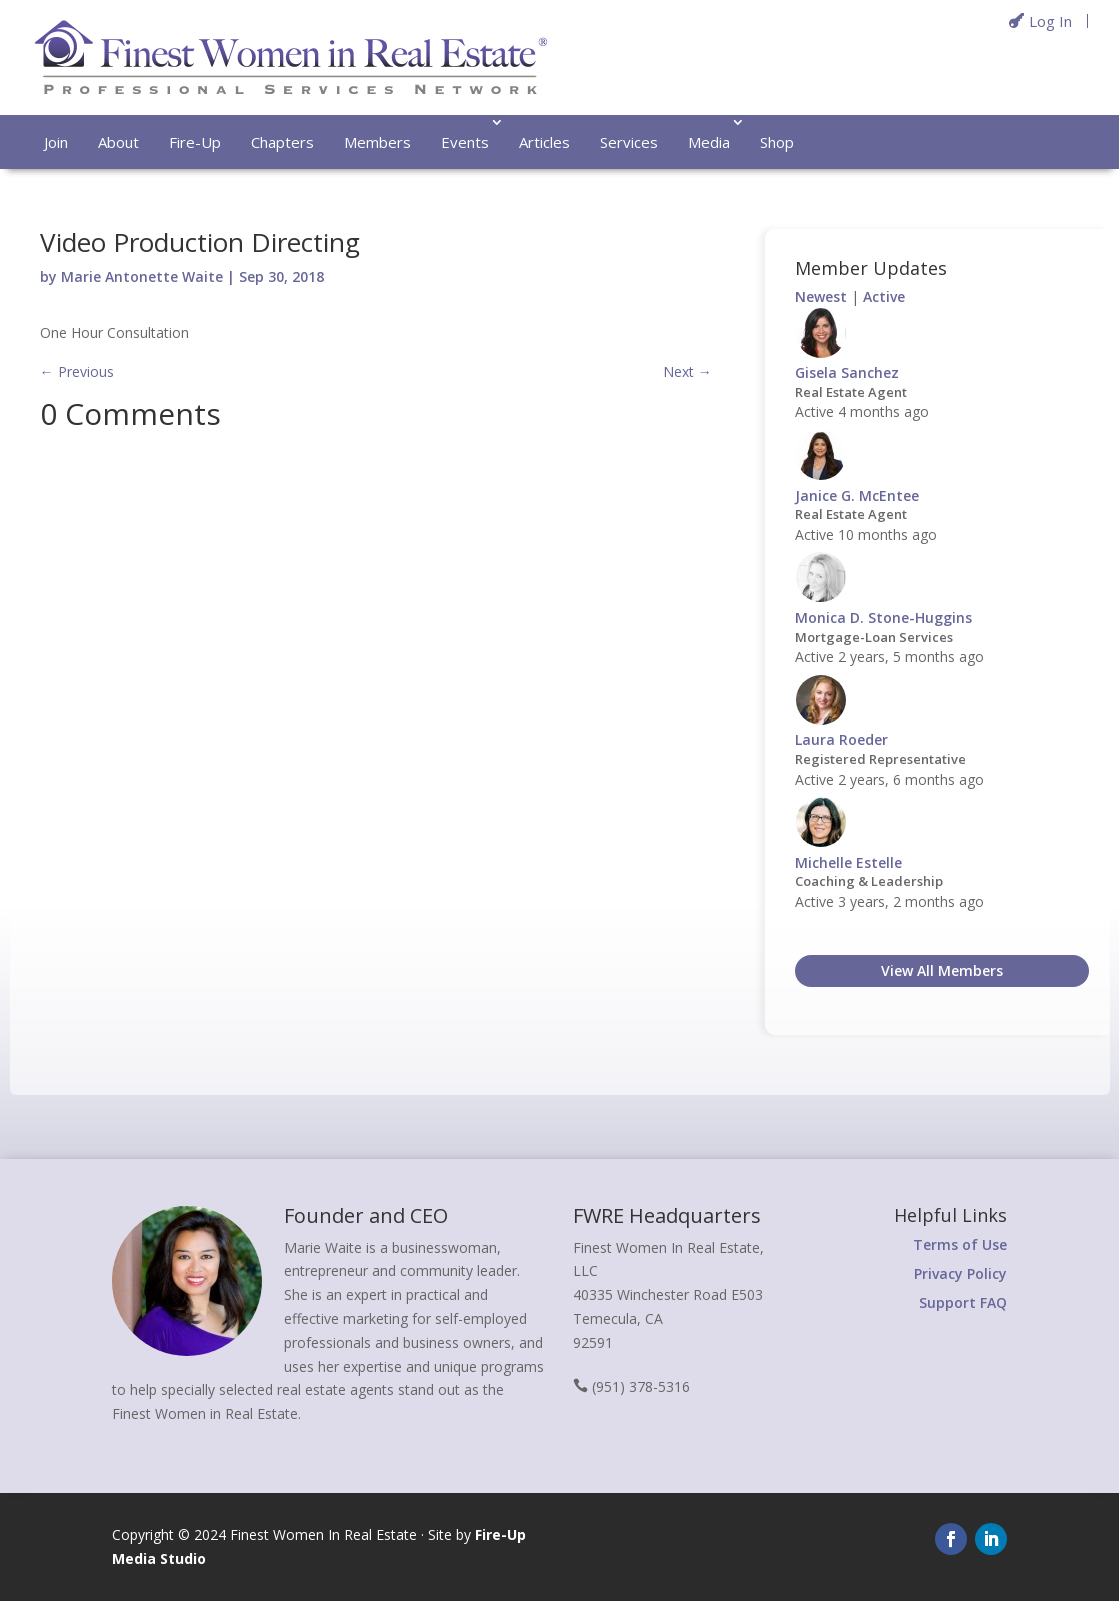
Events (465, 142)
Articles (544, 142)
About (118, 142)
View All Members (942, 970)
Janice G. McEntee (857, 495)
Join (56, 142)
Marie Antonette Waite (142, 276)
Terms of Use (960, 1244)
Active (884, 296)
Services (629, 142)
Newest (821, 296)
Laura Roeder (841, 739)
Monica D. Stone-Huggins (883, 617)
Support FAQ (963, 1302)
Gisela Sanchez (847, 372)
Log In (1050, 21)
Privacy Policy (960, 1273)
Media (709, 142)
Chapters (282, 142)
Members (377, 142)
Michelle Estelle (848, 862)
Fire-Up (195, 142)
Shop (777, 142)
